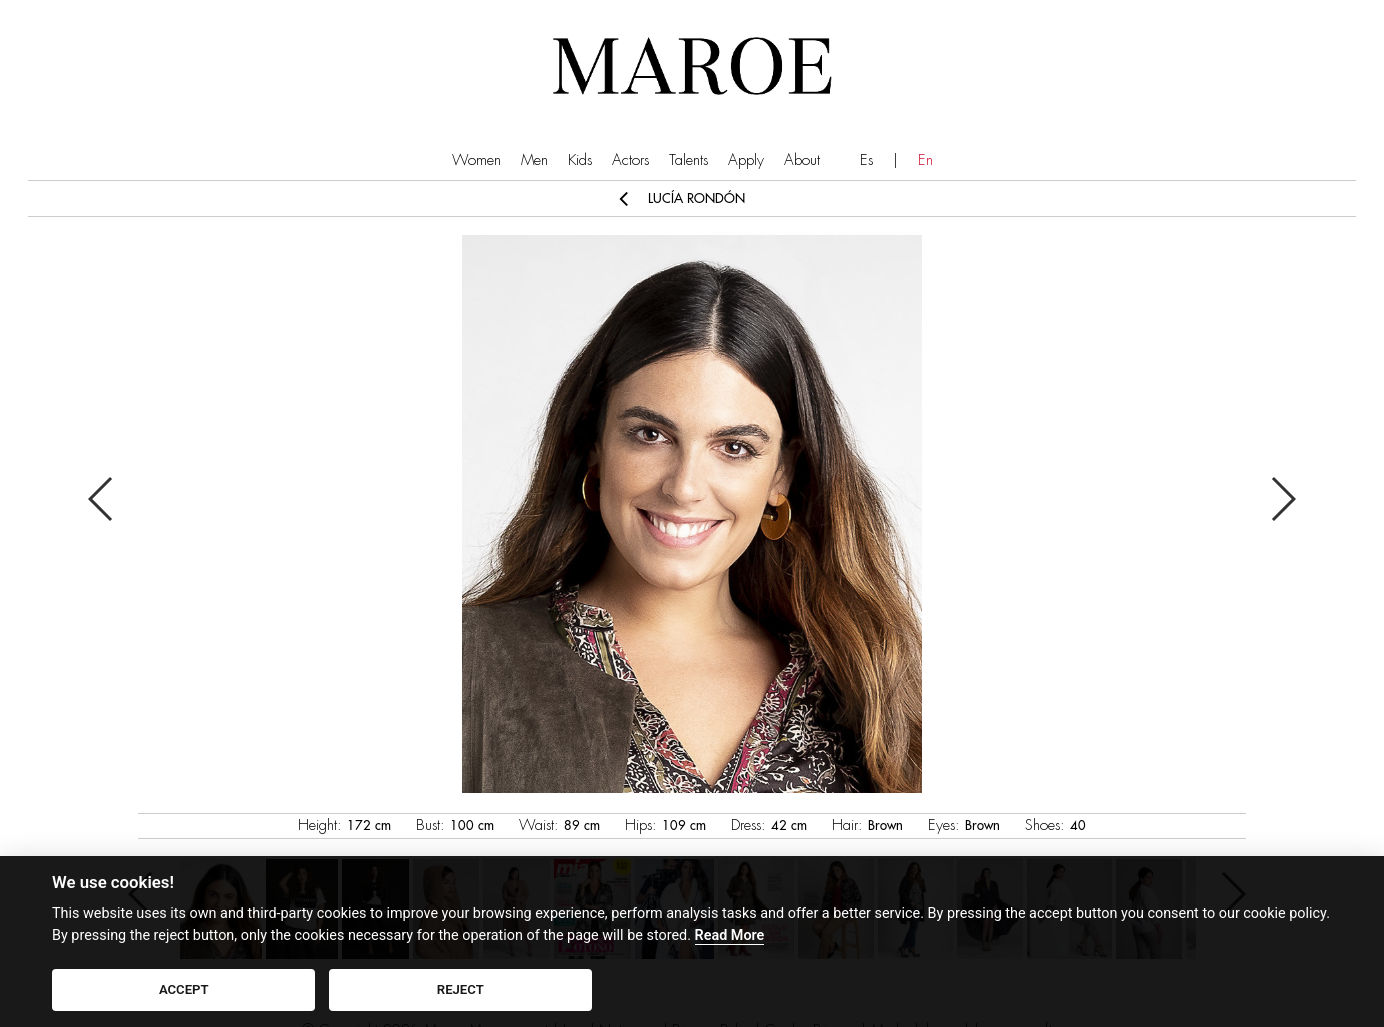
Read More (730, 935)
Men (534, 160)
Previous (101, 499)
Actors (630, 160)
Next (1282, 499)
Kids (580, 160)
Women (476, 160)
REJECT (460, 989)
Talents (688, 160)
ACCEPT (184, 989)
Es (866, 160)
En (925, 160)
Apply (746, 160)
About (802, 160)
